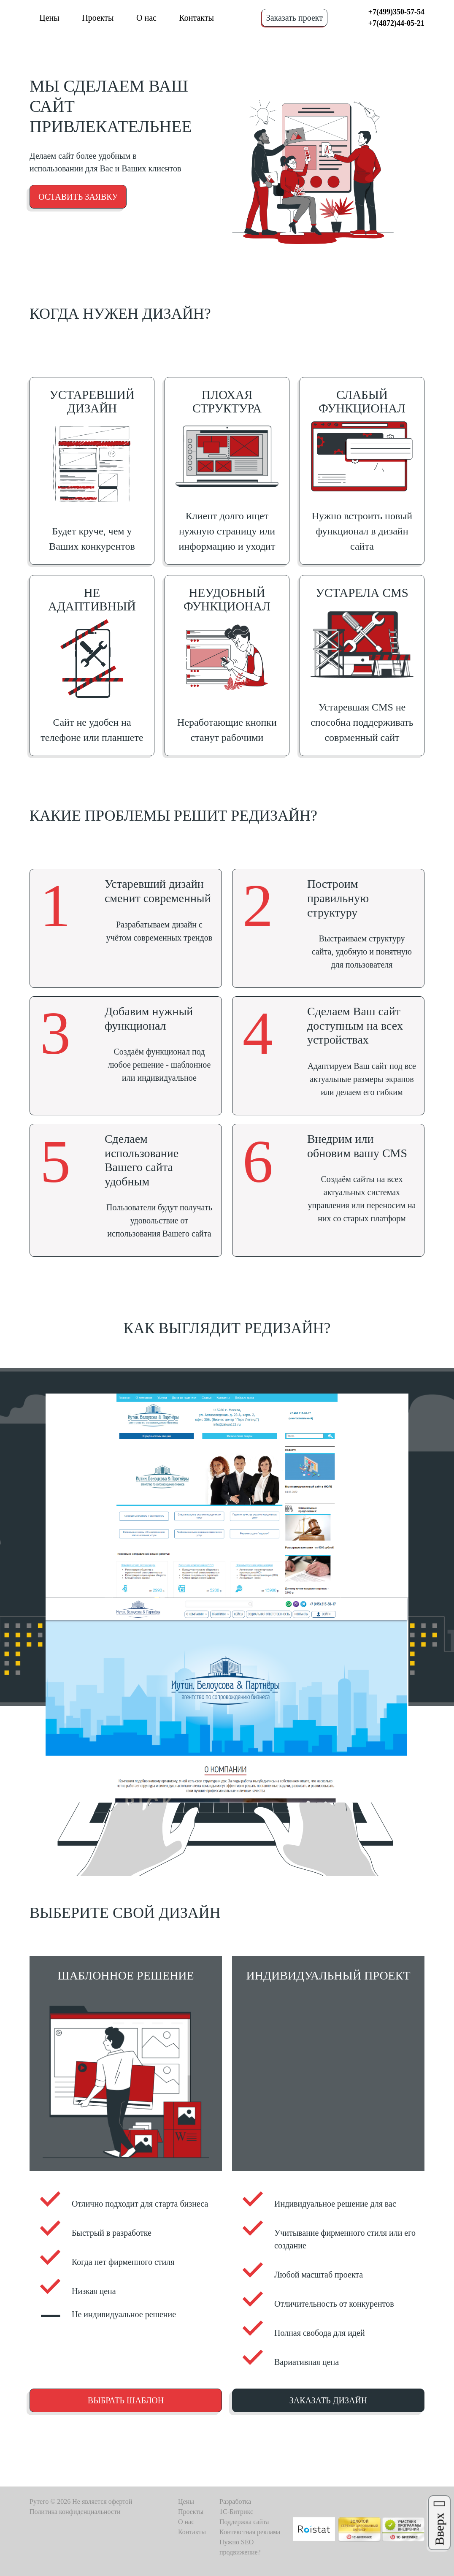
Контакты (196, 17)
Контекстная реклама (249, 2531)
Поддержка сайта (244, 2521)
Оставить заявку (78, 196)
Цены (49, 17)
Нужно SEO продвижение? (240, 2547)
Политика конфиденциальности (75, 2511)
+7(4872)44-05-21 (396, 23)
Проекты (98, 17)
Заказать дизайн (328, 2400)
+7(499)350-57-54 (396, 12)
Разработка (235, 2501)
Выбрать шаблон (126, 2400)
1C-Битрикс (236, 2511)
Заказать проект (294, 17)
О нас (146, 17)
